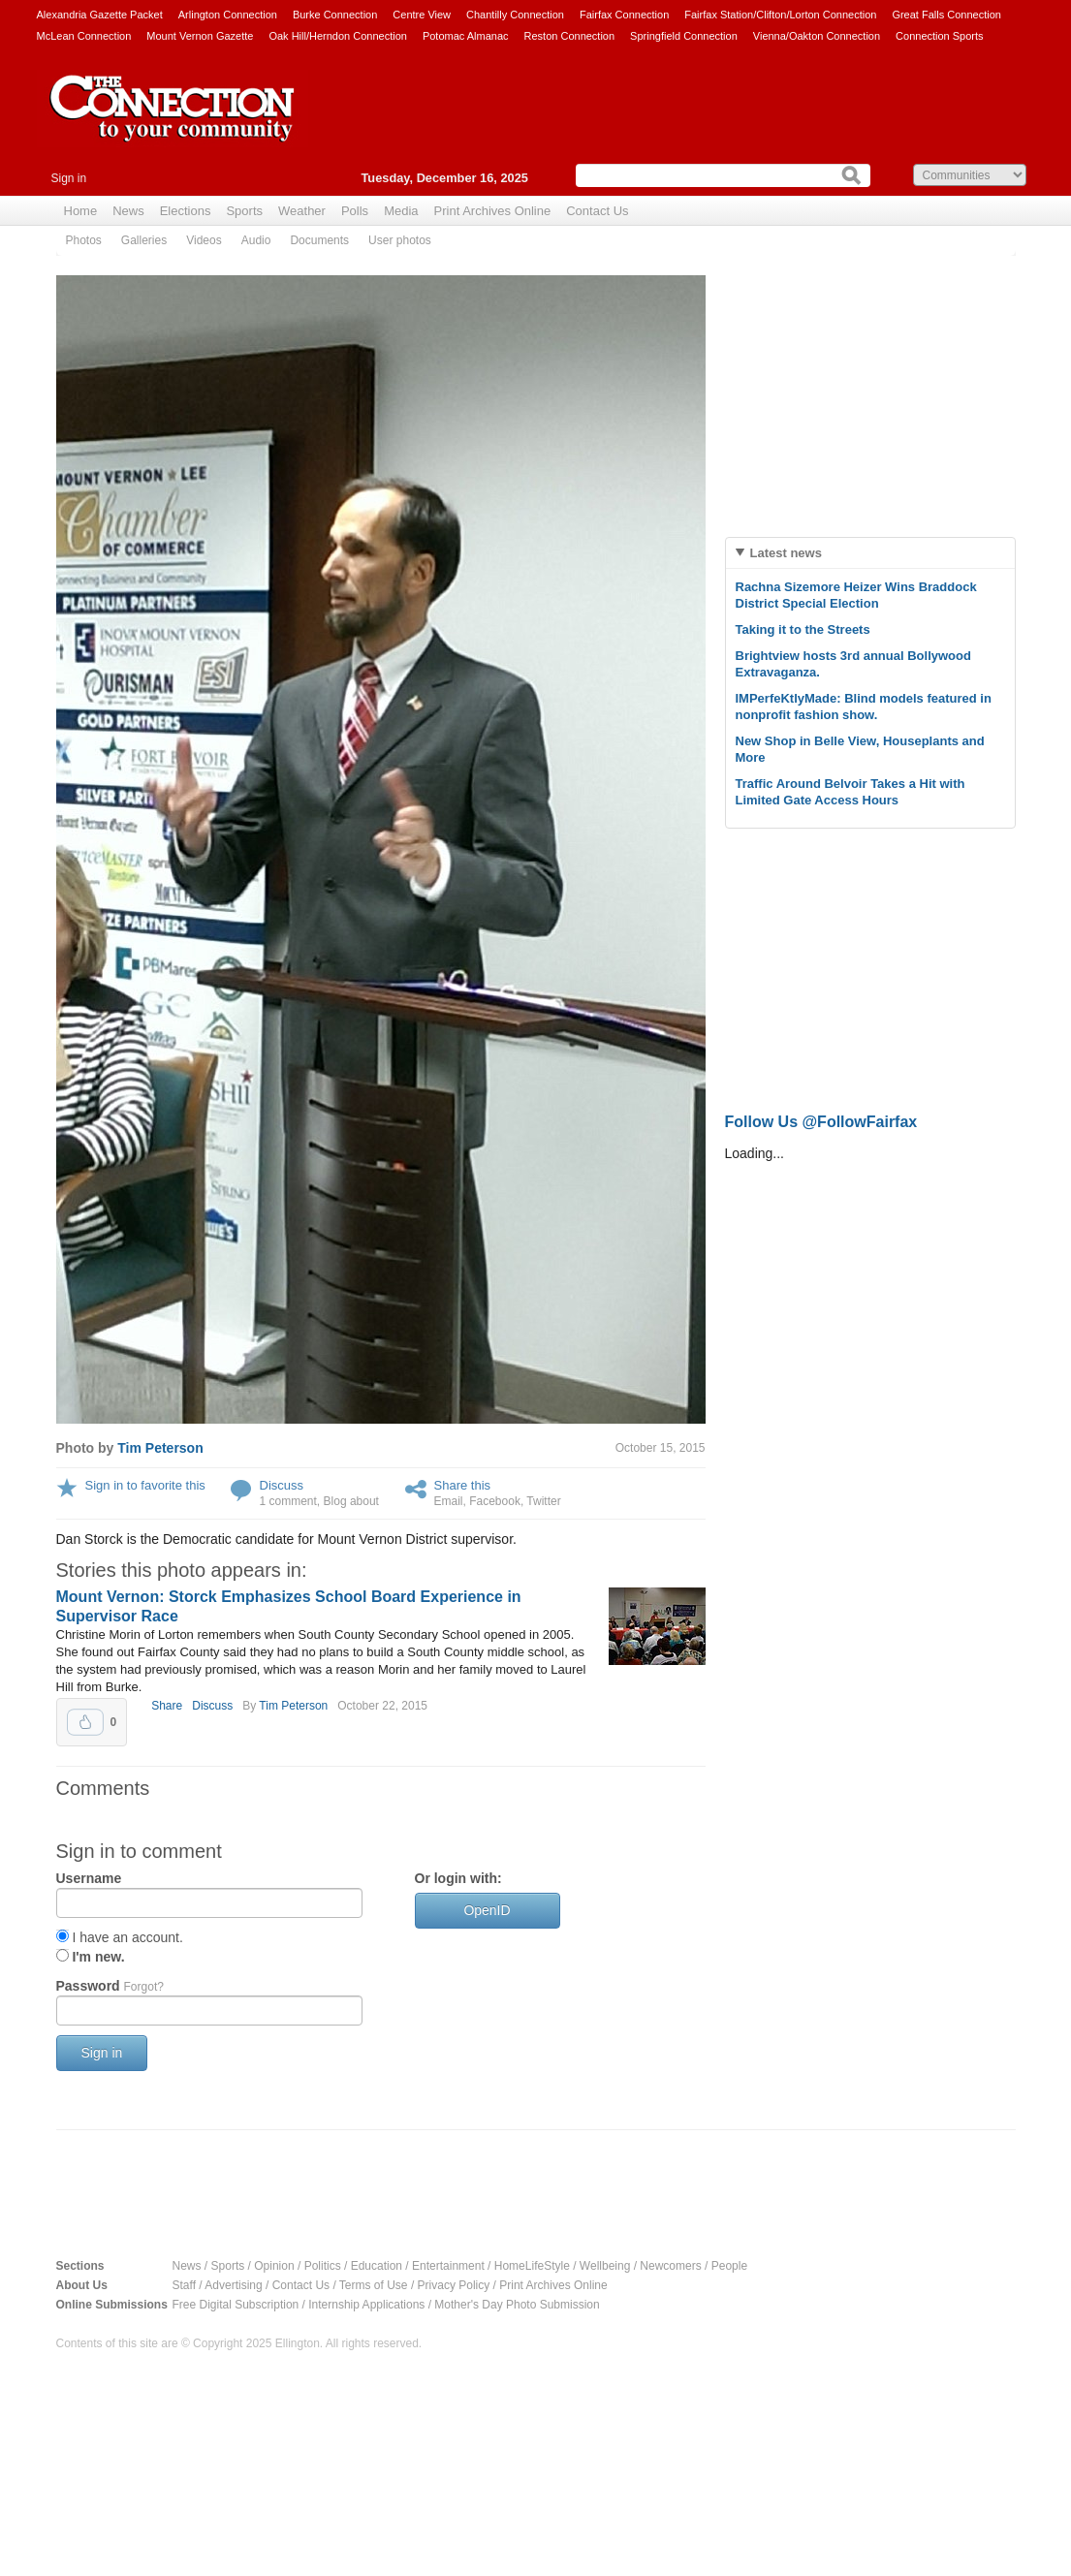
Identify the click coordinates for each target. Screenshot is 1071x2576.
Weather (302, 211)
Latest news (786, 553)
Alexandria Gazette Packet (100, 14)
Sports (244, 211)
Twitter (543, 1501)
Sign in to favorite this (145, 1485)
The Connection (172, 123)
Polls (354, 211)
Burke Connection (335, 14)
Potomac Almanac (466, 36)
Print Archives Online (492, 211)
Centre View (422, 14)
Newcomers (670, 2266)
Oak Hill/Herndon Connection (337, 36)
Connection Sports (940, 36)
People (729, 2266)
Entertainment (448, 2266)
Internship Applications (366, 2304)
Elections (185, 211)
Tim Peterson (160, 1448)
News (128, 211)
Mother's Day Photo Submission (516, 2304)
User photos (399, 240)
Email (448, 1501)
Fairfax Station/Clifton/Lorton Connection (780, 14)
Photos (84, 240)
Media (401, 211)
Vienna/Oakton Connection (816, 36)
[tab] (870, 553)
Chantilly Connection (515, 14)
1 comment (288, 1501)
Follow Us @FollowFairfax (821, 1122)
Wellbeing (605, 2266)
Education (376, 2266)
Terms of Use (373, 2285)
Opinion (274, 2266)
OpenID (486, 1910)
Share (166, 1705)
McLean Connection (84, 36)
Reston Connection (569, 36)
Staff (184, 2285)
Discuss (282, 1485)
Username (89, 1878)
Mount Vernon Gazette (199, 36)
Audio (256, 240)
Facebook (494, 1501)
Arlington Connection (227, 14)
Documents (319, 240)
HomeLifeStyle (532, 2266)
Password (110, 1986)
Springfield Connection (684, 36)
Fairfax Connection (624, 14)
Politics (322, 2266)
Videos (203, 240)
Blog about (351, 1501)
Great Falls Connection (946, 14)
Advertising (233, 2285)
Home (81, 211)
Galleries (144, 240)
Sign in (69, 178)
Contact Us (597, 211)
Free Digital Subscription (236, 2304)
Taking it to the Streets (803, 629)
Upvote (85, 1722)
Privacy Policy (454, 2285)
